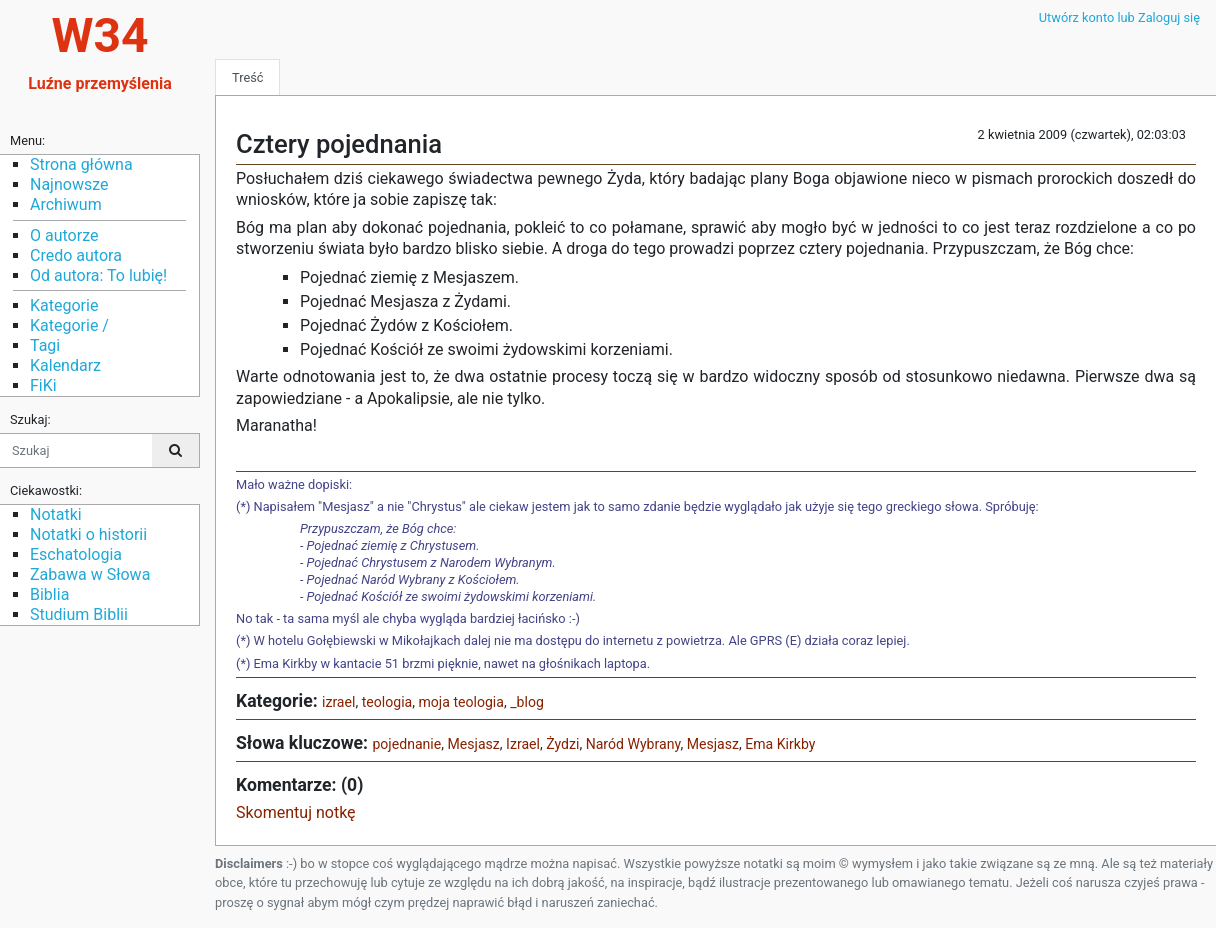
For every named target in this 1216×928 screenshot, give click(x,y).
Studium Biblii (79, 614)
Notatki (56, 514)
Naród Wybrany (633, 744)
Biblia (49, 594)
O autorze (64, 235)
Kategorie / (69, 325)
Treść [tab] (247, 77)
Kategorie (64, 305)
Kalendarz (65, 365)
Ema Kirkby (780, 744)
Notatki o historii (88, 534)
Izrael (523, 744)
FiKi (43, 385)
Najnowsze (69, 184)
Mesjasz (474, 744)
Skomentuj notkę (296, 812)
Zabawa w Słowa (90, 574)
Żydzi (562, 744)
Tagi (45, 345)
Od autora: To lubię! (98, 275)
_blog (527, 702)
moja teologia (461, 702)
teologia (387, 702)
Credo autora (76, 255)
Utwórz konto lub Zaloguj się (1119, 17)
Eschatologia (76, 554)
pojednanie (406, 744)
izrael (338, 702)
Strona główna (81, 164)
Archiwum (66, 204)
